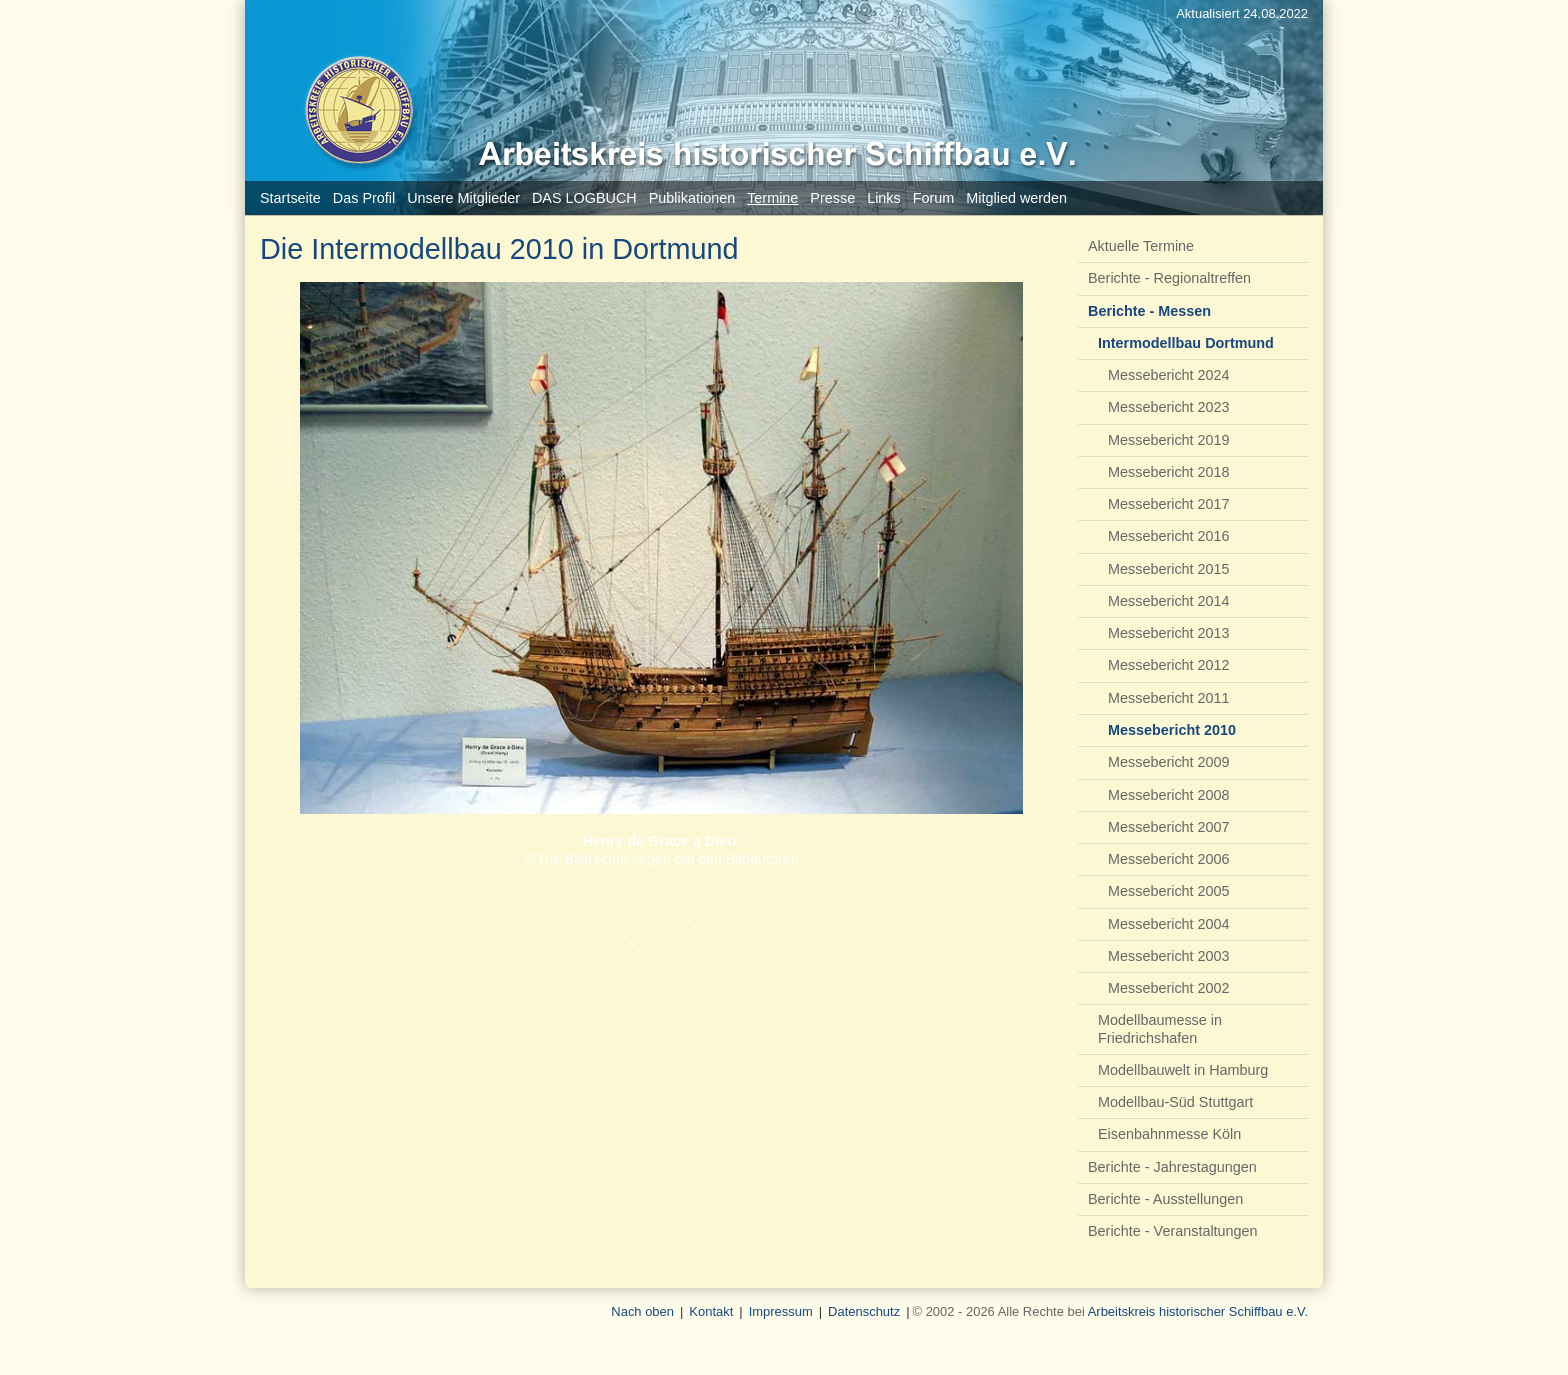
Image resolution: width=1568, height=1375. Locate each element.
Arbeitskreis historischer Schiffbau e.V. (1198, 1311)
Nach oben (642, 1311)
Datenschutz (864, 1311)
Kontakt (711, 1311)
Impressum (781, 1311)
